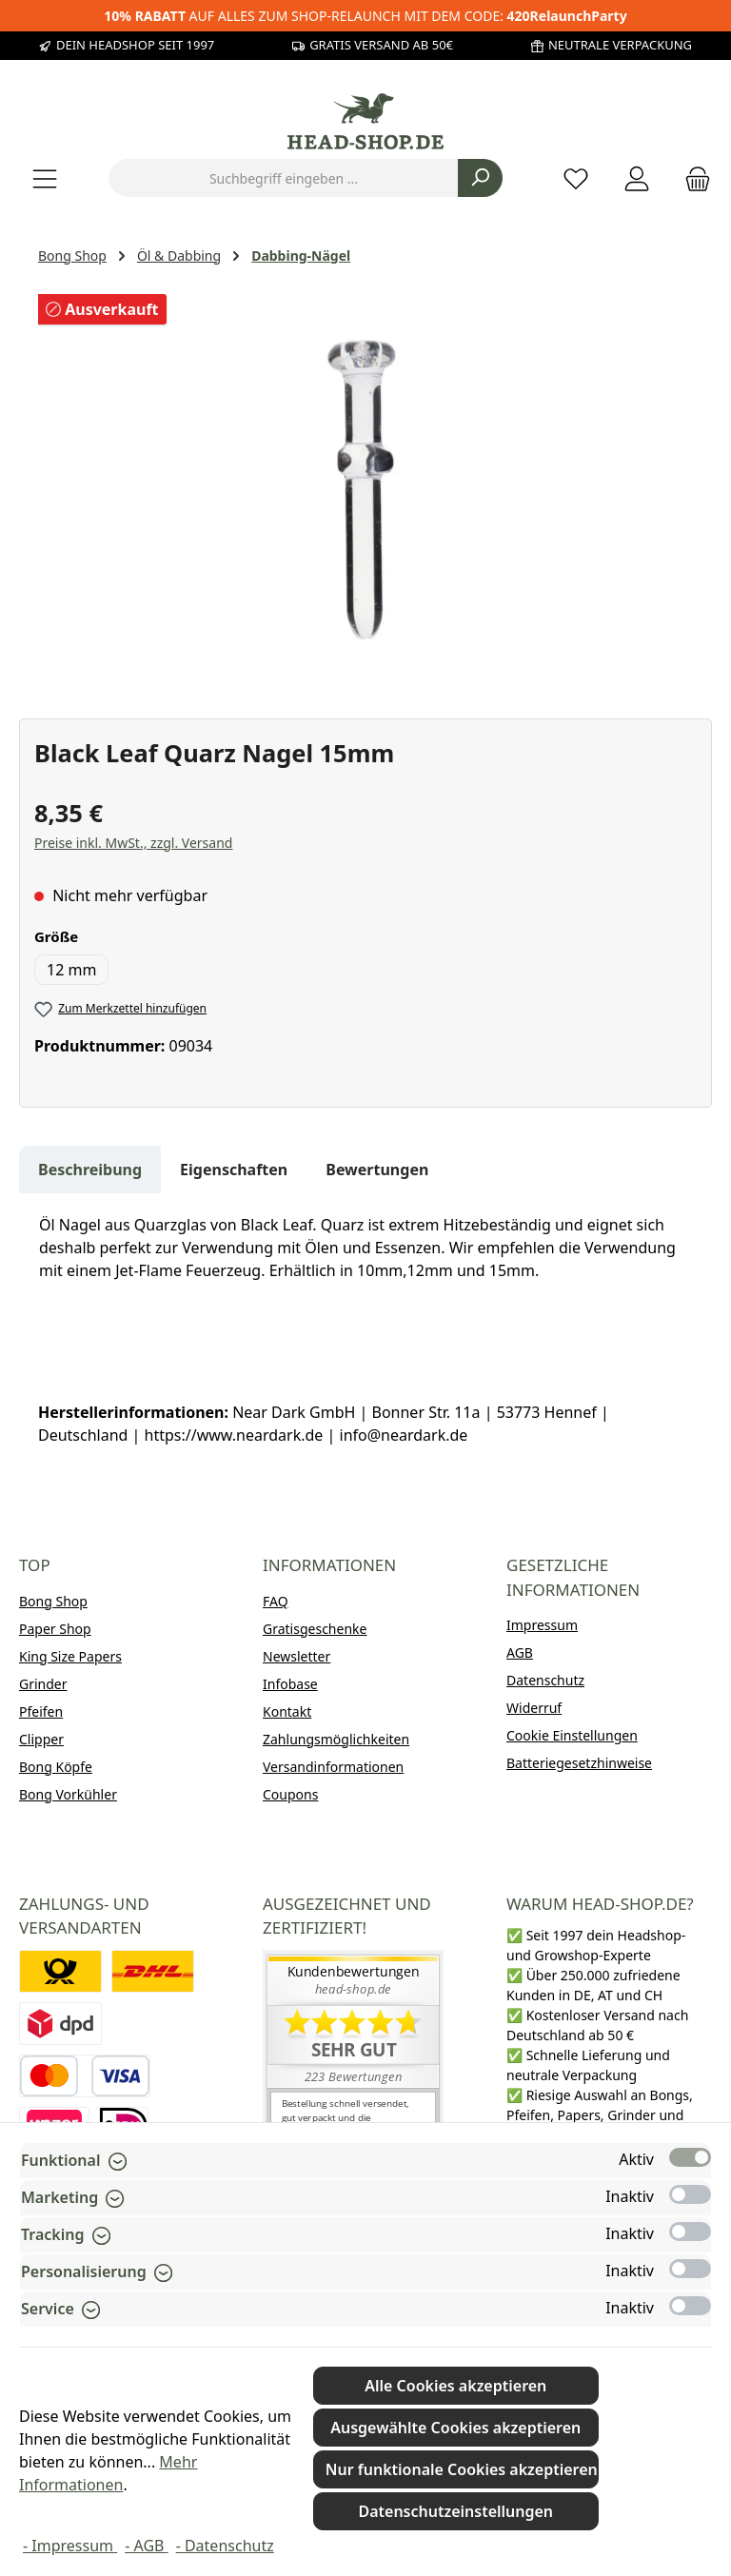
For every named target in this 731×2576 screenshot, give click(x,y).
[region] (365, 489)
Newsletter (296, 1656)
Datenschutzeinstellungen (455, 2511)
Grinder (43, 1684)
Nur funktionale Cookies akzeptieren (462, 2469)
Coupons (290, 1794)
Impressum (542, 1625)
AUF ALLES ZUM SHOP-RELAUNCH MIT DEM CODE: (365, 16)
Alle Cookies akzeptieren (455, 2385)
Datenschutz (545, 1680)
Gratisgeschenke (314, 1629)
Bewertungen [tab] (377, 1169)
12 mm (71, 969)
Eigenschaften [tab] (233, 1169)
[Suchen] (480, 178)
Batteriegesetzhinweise (579, 1763)
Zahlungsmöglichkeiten (336, 1739)
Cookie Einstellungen (572, 1735)
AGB (519, 1652)
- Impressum (70, 2545)
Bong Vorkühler (68, 1794)
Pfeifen (41, 1711)
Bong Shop (53, 1601)
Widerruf (534, 1708)
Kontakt (287, 1711)
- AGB (146, 2545)
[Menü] (44, 178)
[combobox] (284, 178)
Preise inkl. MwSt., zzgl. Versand (133, 843)
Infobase (290, 1684)
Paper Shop (55, 1629)
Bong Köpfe (55, 1767)
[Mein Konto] (636, 178)
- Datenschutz (225, 2545)
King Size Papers (70, 1656)
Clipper (41, 1739)
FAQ (275, 1601)
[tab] (90, 1169)
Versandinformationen (333, 1767)
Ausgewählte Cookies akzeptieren (455, 2427)
